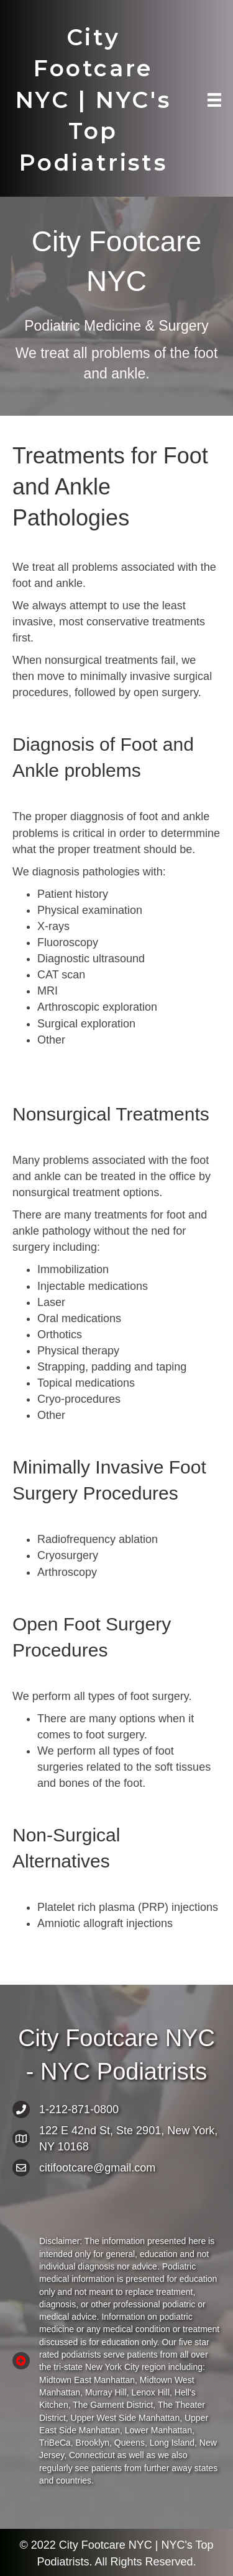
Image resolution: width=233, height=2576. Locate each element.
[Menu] (214, 99)
